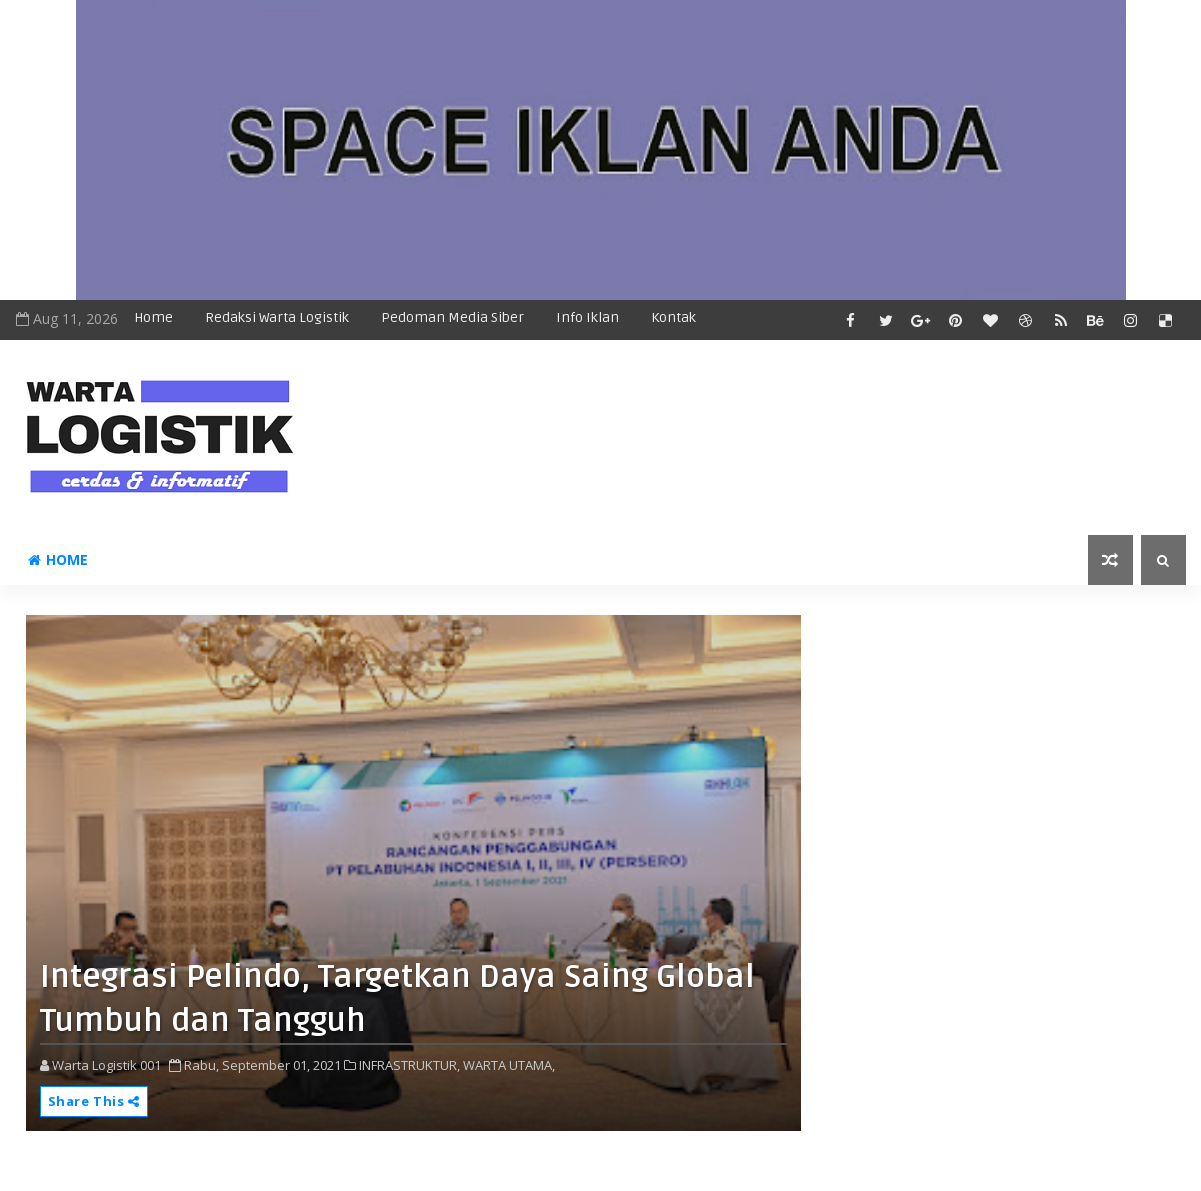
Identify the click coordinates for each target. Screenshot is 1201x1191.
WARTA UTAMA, (509, 1065)
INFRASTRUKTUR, (409, 1065)
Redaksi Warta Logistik (277, 317)
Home (153, 317)
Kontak (673, 317)
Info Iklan (587, 317)
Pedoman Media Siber (452, 317)
